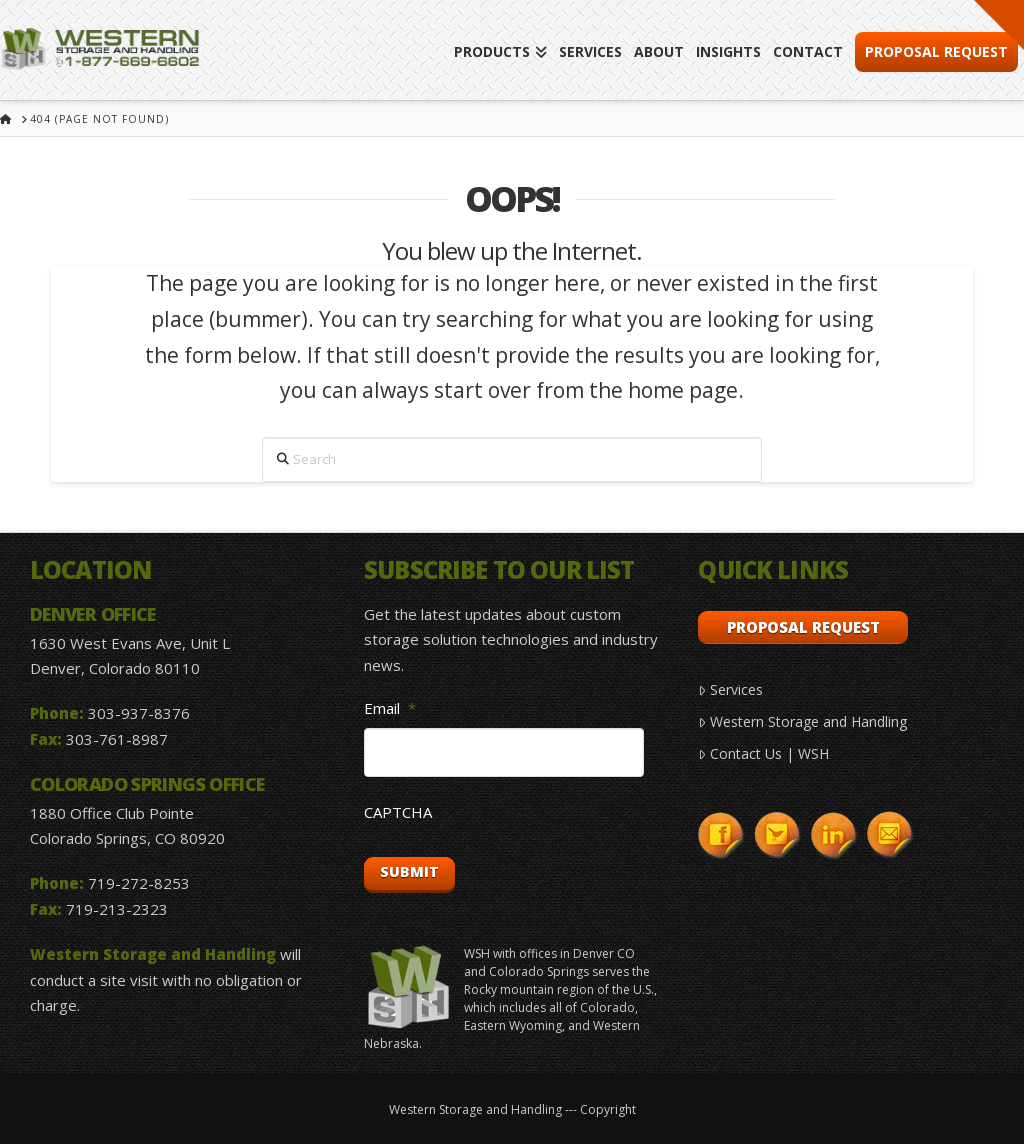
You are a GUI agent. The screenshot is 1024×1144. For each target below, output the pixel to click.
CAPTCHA (398, 812)
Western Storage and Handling (802, 721)
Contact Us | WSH (763, 753)
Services (730, 689)
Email (390, 708)
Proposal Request (803, 627)
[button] (999, 25)
